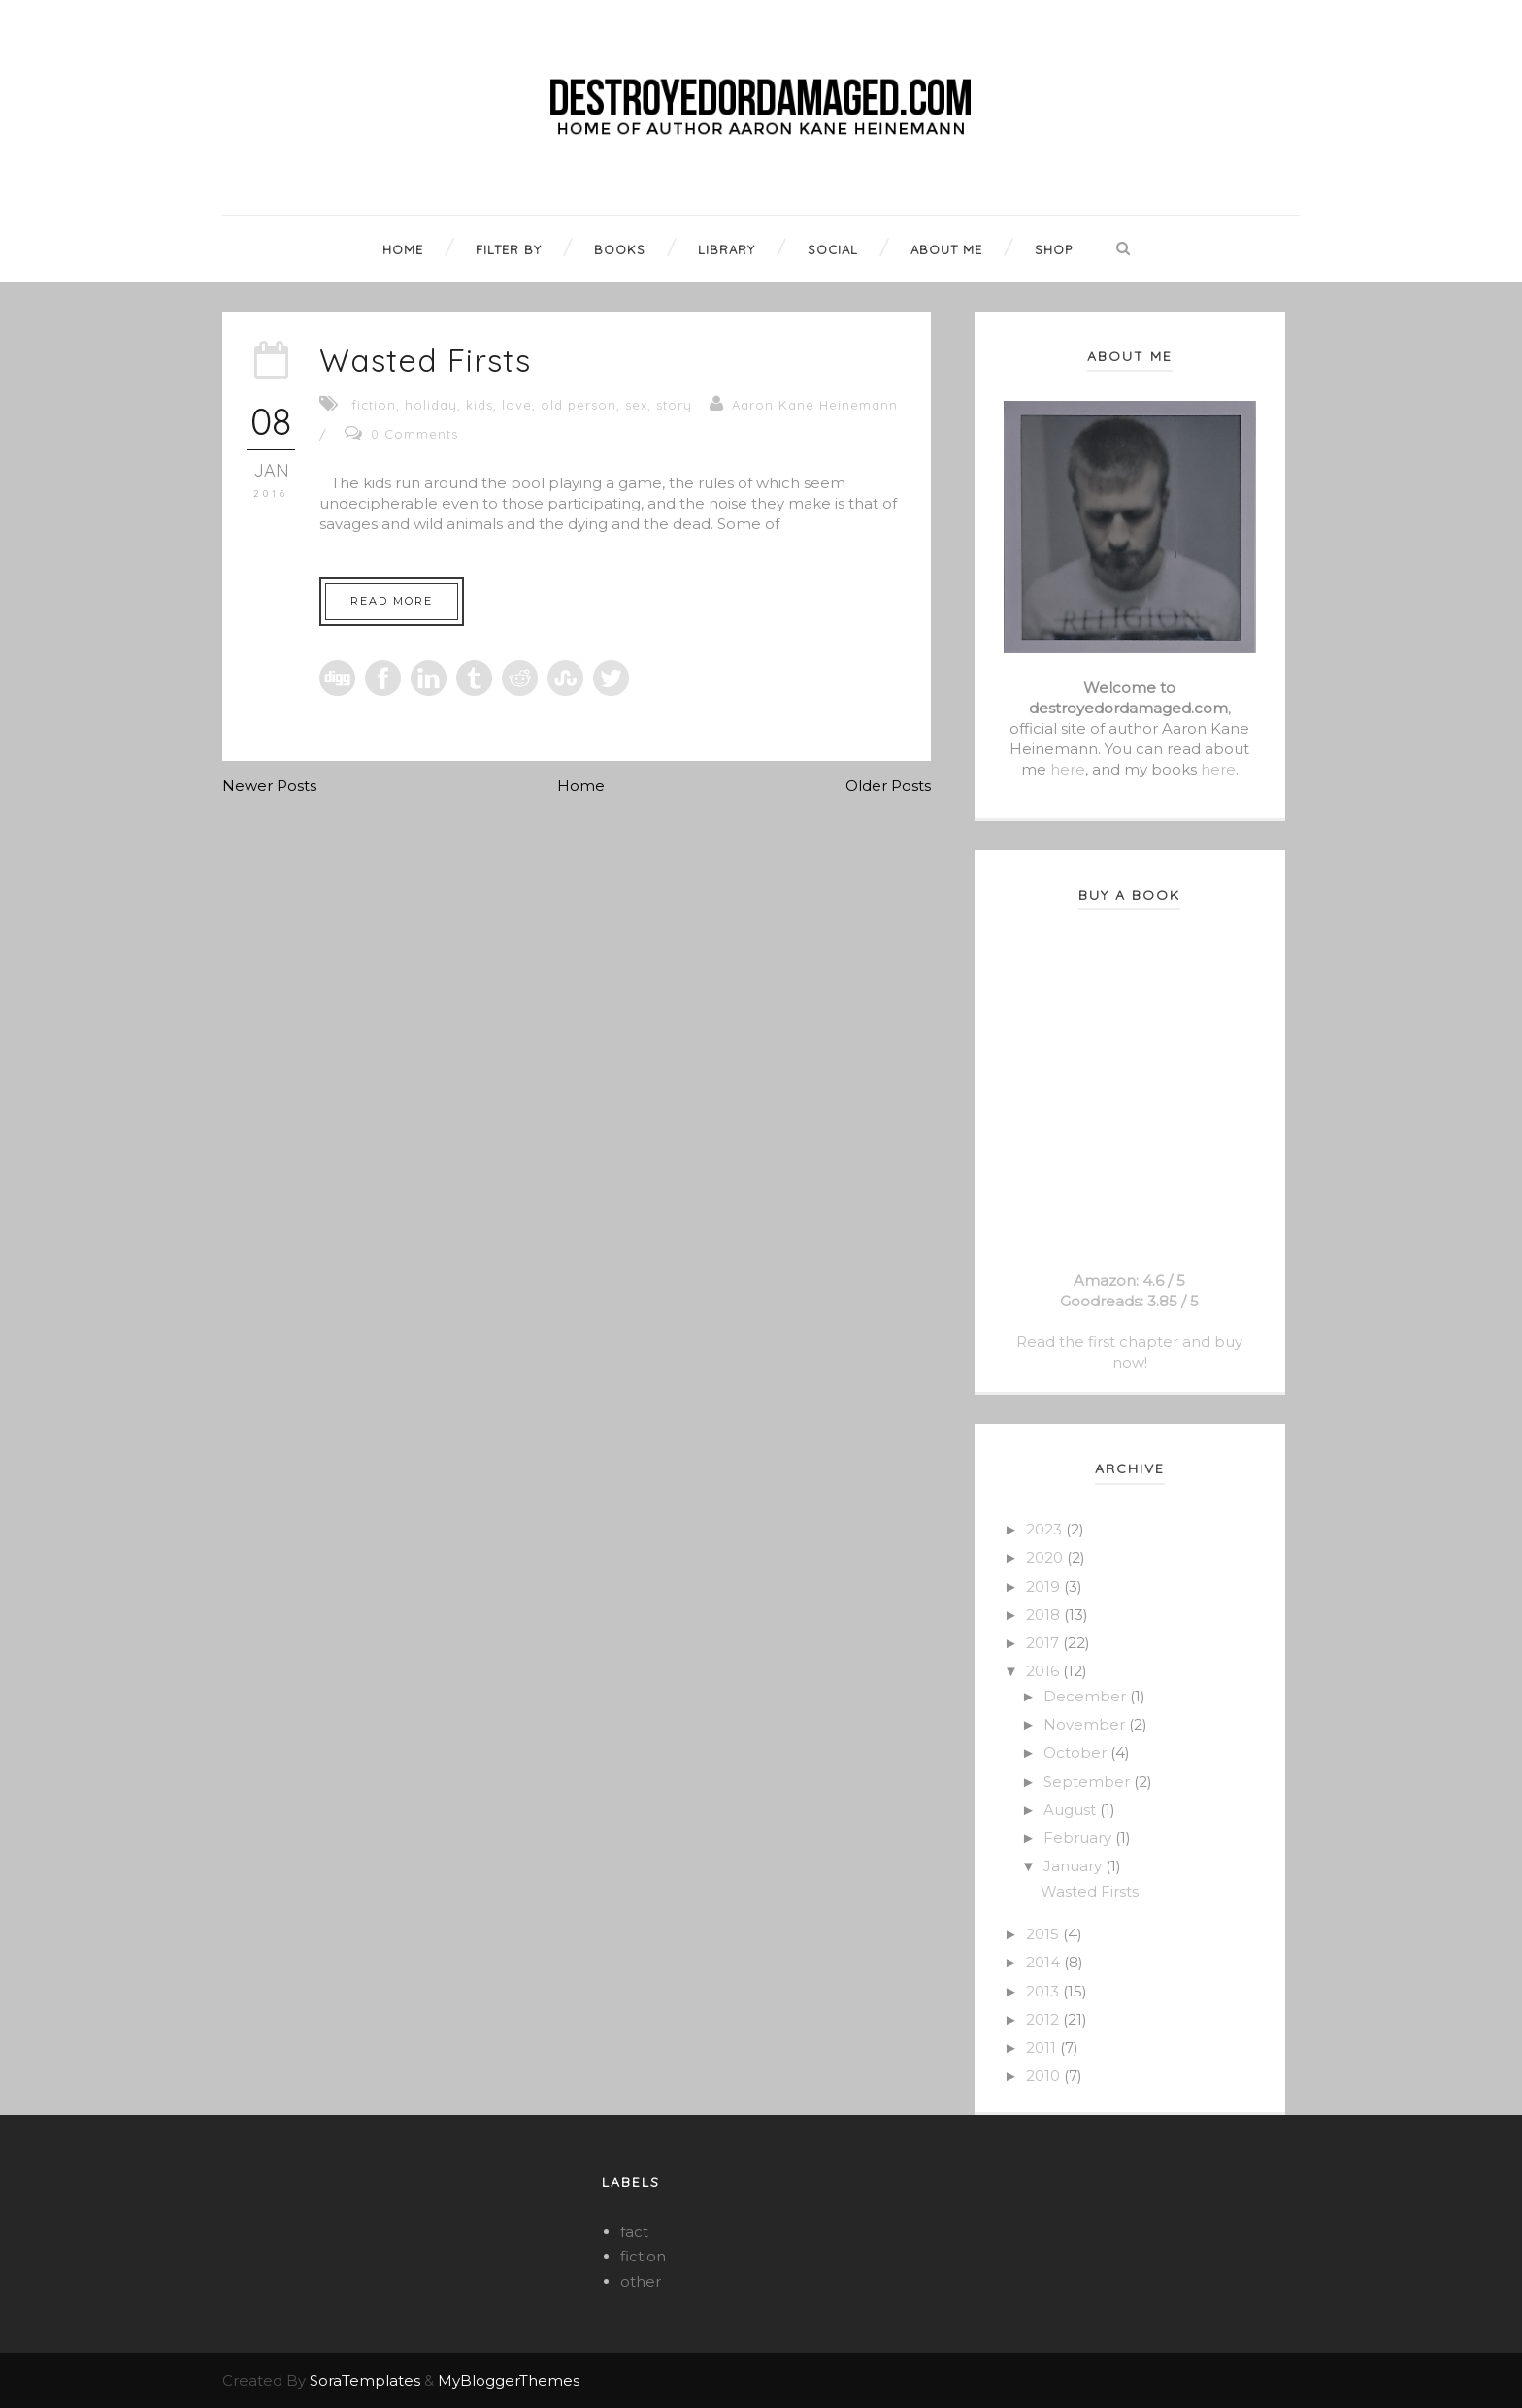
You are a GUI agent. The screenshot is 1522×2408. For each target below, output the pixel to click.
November (1086, 1724)
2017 (1044, 1642)
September (1088, 1781)
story (674, 404)
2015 (1044, 1934)
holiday (431, 404)
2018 (1045, 1614)
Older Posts (888, 785)
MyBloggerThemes (508, 2380)
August (1071, 1809)
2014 (1045, 1962)
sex (636, 404)
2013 (1044, 1991)
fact (634, 2232)
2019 (1045, 1586)
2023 (1046, 1529)
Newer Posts (269, 785)
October (1076, 1752)
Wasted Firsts (425, 360)
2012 (1044, 2019)
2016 (1044, 1671)
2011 (1043, 2047)
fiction (373, 404)
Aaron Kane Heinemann (815, 404)
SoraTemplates (365, 2380)
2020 (1046, 1557)
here (1067, 769)
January (1074, 1866)
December (1086, 1696)
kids (479, 404)
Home (581, 785)
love (517, 404)
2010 (1045, 2075)
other (640, 2281)
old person (578, 404)
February (1079, 1838)
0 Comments (414, 434)
